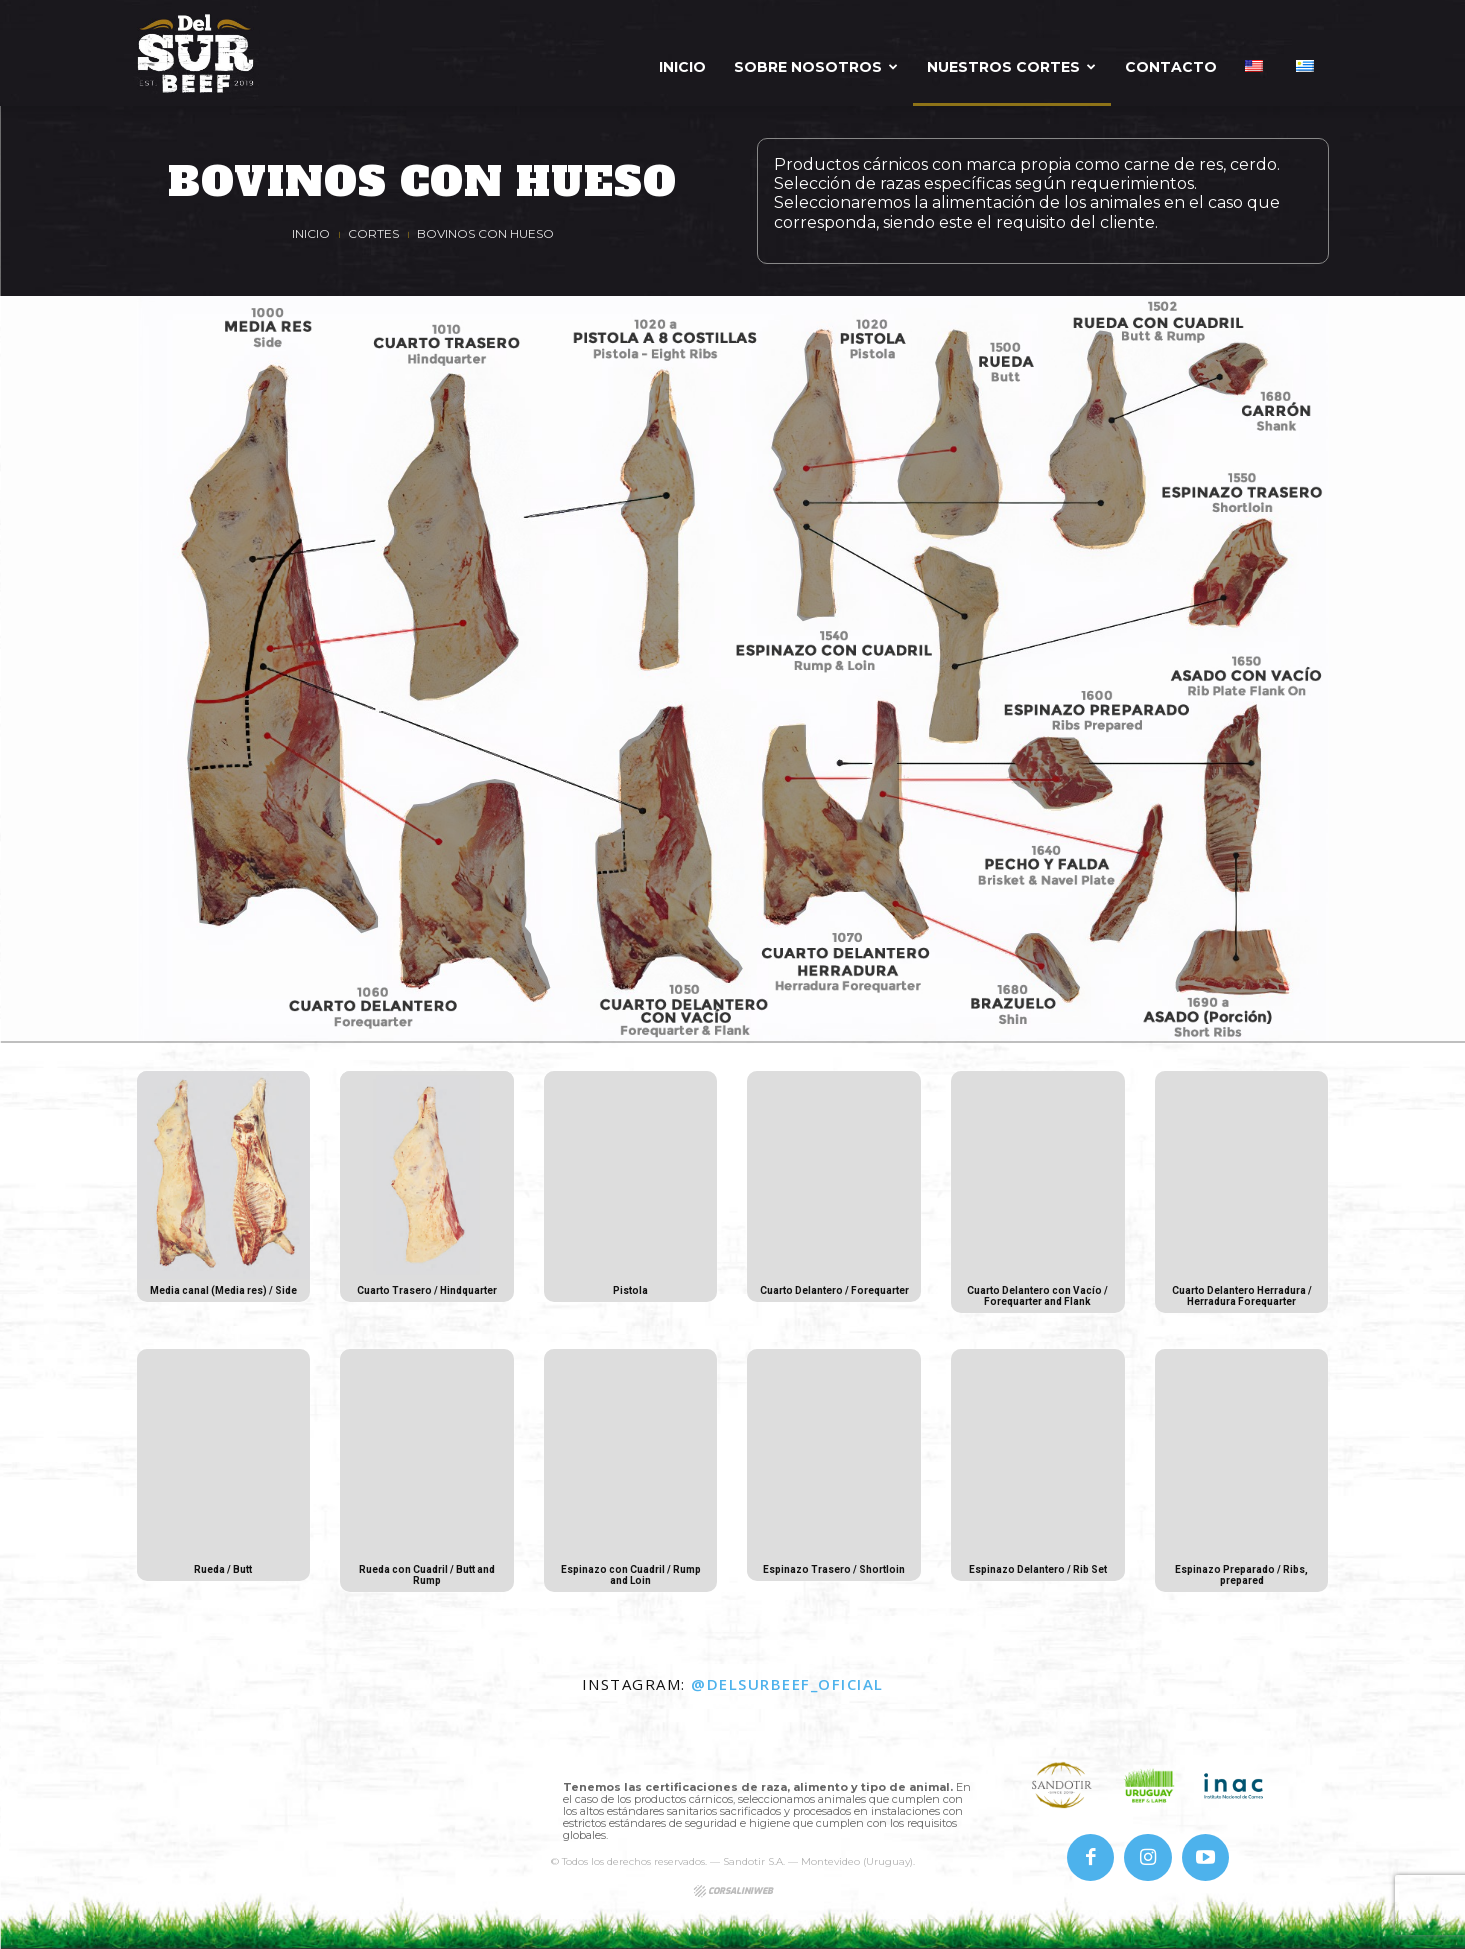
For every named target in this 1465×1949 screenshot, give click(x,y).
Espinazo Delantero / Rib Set (1037, 1575)
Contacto (1171, 67)
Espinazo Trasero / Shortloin (834, 1575)
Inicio (682, 67)
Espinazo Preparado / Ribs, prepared (1242, 1575)
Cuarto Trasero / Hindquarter (427, 1296)
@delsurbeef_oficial (787, 1684)
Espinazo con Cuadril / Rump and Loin (631, 1575)
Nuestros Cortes (1011, 67)
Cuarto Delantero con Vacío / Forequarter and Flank (1037, 1296)
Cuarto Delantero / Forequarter (834, 1296)
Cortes (373, 233)
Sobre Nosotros (816, 67)
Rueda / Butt (223, 1569)
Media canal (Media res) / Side (223, 1296)
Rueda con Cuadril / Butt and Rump (426, 1575)
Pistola (631, 1290)
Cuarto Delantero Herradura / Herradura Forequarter (1242, 1296)
